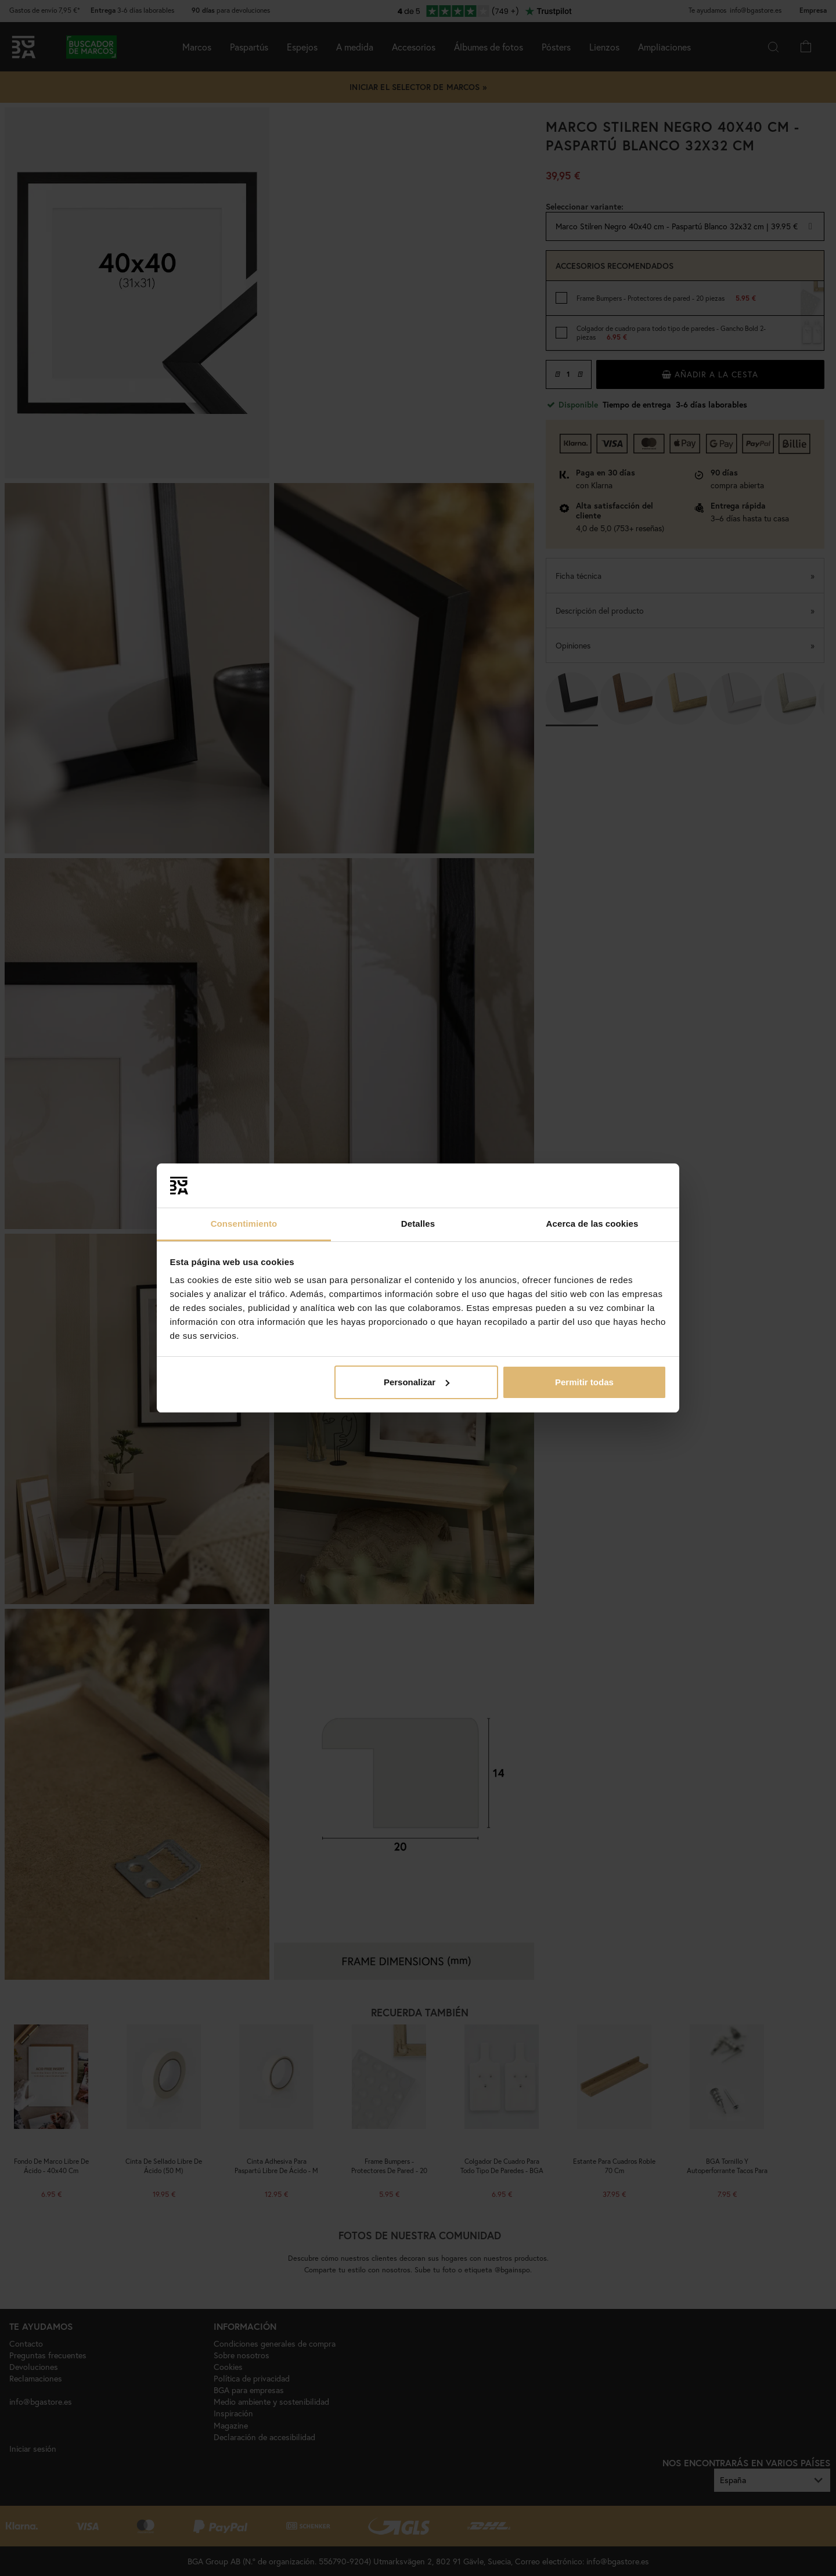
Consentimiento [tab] (244, 1223)
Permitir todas (584, 1382)
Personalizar (416, 1382)
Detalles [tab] (418, 1223)
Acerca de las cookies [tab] (592, 1223)
